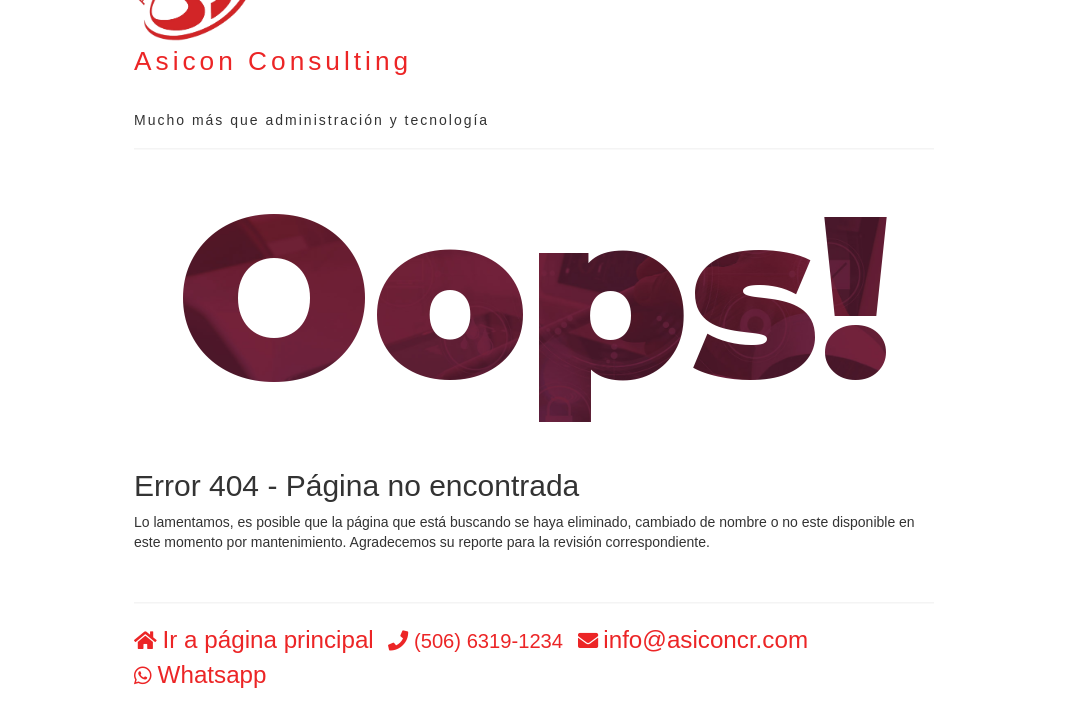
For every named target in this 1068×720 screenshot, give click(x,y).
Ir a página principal (268, 640)
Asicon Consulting (273, 61)
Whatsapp (212, 674)
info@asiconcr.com (705, 640)
